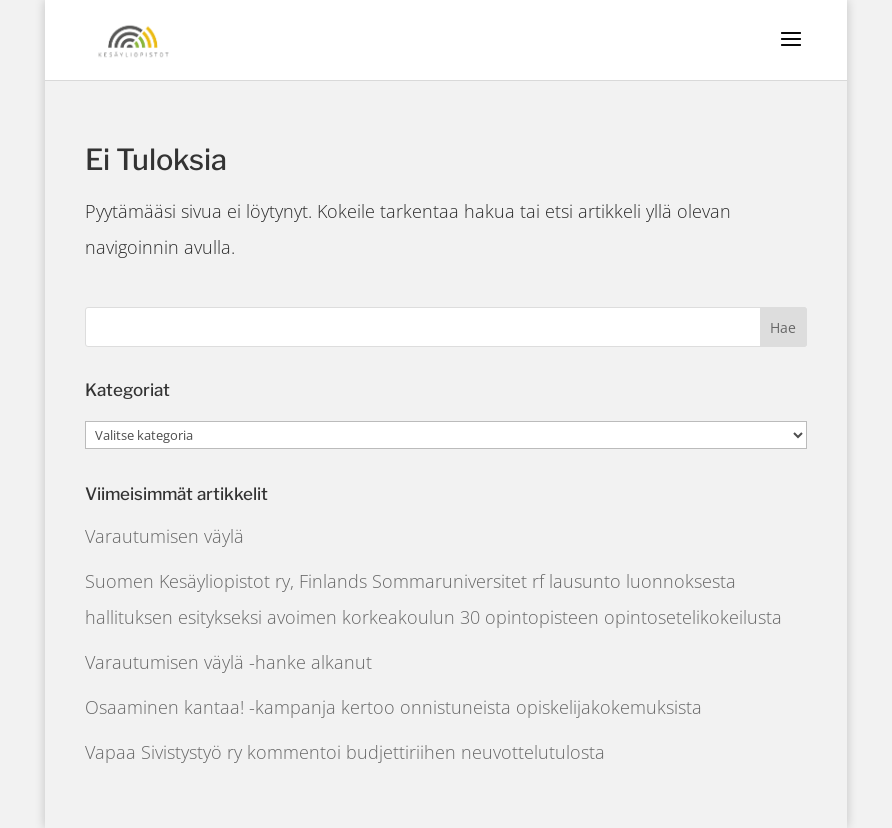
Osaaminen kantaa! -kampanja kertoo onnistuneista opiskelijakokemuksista (393, 707)
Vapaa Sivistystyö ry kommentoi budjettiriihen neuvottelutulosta (345, 752)
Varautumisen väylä (164, 536)
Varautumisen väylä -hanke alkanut (228, 662)
